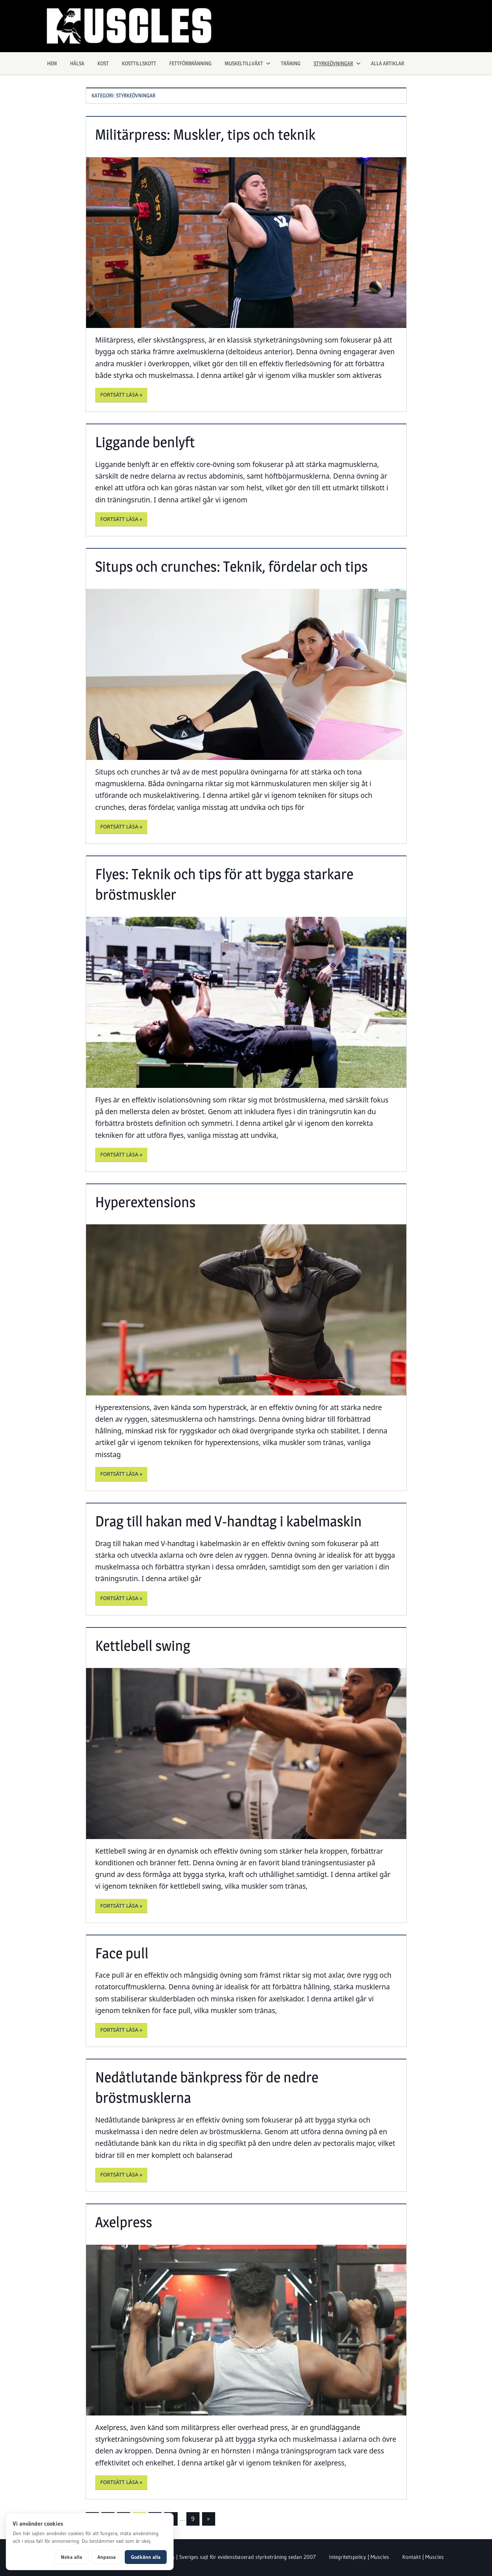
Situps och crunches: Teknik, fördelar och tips (231, 566)
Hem (52, 63)
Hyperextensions (145, 1202)
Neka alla (71, 2557)
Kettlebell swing (142, 1645)
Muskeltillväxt (248, 63)
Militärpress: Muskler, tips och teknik (205, 134)
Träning (291, 63)
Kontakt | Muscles (423, 2556)
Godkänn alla (145, 2557)
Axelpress (123, 2222)
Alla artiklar (387, 63)
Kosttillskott (139, 63)
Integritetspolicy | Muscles (359, 2556)
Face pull (121, 1953)
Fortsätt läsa (119, 394)
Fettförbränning (190, 63)
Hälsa (77, 63)
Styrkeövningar (337, 63)
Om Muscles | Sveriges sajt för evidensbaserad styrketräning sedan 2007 (231, 2556)
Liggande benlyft (145, 442)
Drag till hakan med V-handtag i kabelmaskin (228, 1521)
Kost (103, 63)
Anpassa (106, 2557)
